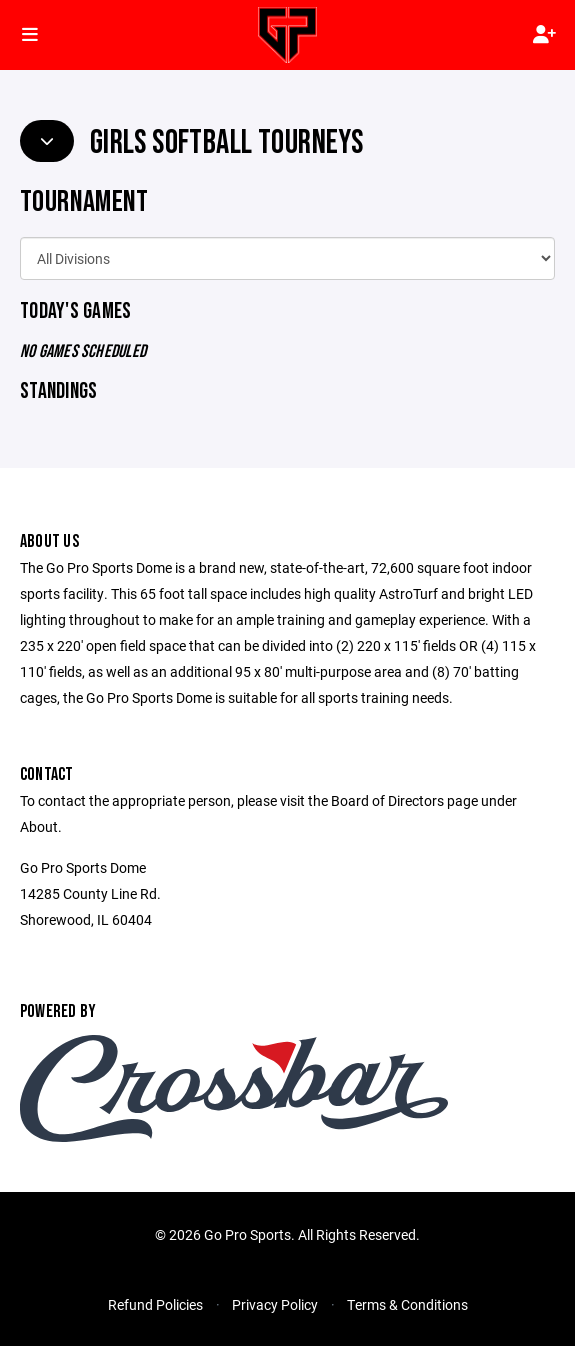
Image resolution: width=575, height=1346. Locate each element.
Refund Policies (155, 1304)
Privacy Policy (275, 1304)
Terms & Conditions (407, 1304)
